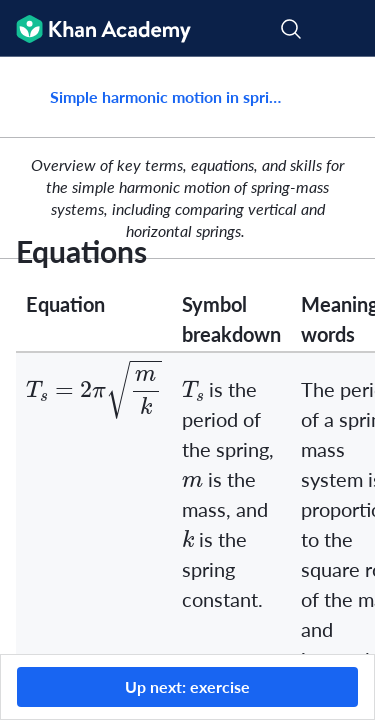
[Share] (338, 97)
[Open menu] (347, 29)
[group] (187, 355)
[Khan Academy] (95, 28)
